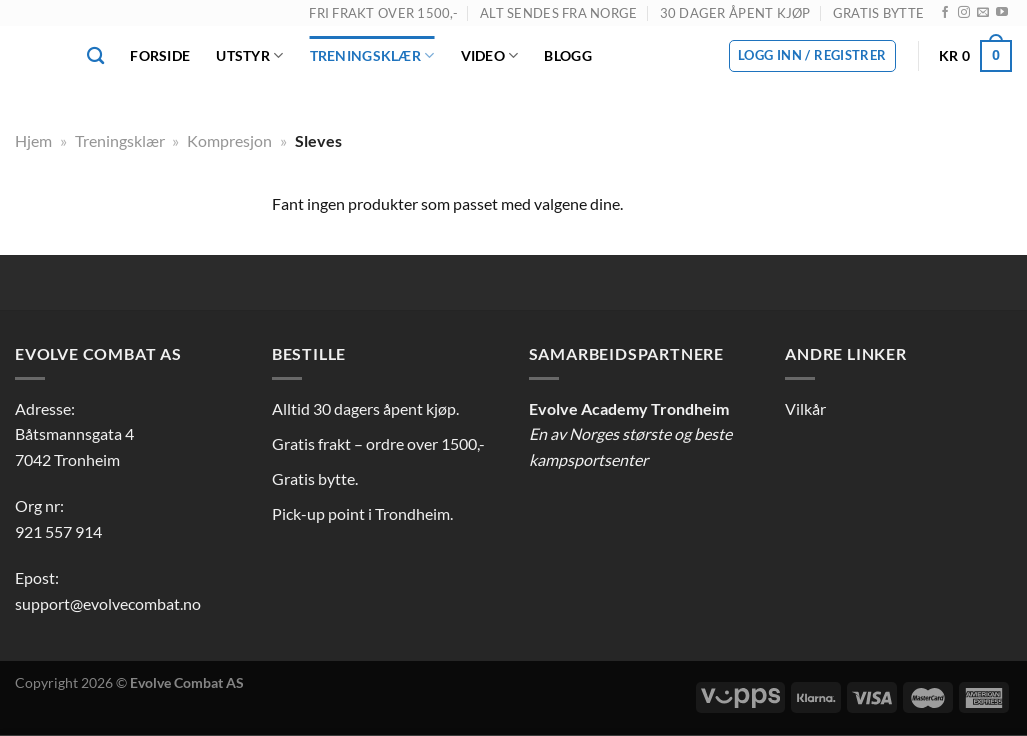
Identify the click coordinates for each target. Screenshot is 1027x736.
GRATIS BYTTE (878, 13)
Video (490, 55)
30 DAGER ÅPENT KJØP (735, 13)
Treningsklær (372, 55)
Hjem (33, 140)
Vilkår (805, 408)
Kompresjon (229, 140)
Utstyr (249, 55)
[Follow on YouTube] (1002, 13)
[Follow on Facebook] (945, 13)
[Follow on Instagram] (964, 13)
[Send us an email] (983, 13)
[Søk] (95, 56)
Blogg (567, 55)
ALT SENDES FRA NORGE (558, 13)
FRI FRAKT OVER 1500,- (383, 13)
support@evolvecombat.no (108, 603)
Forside (160, 55)
